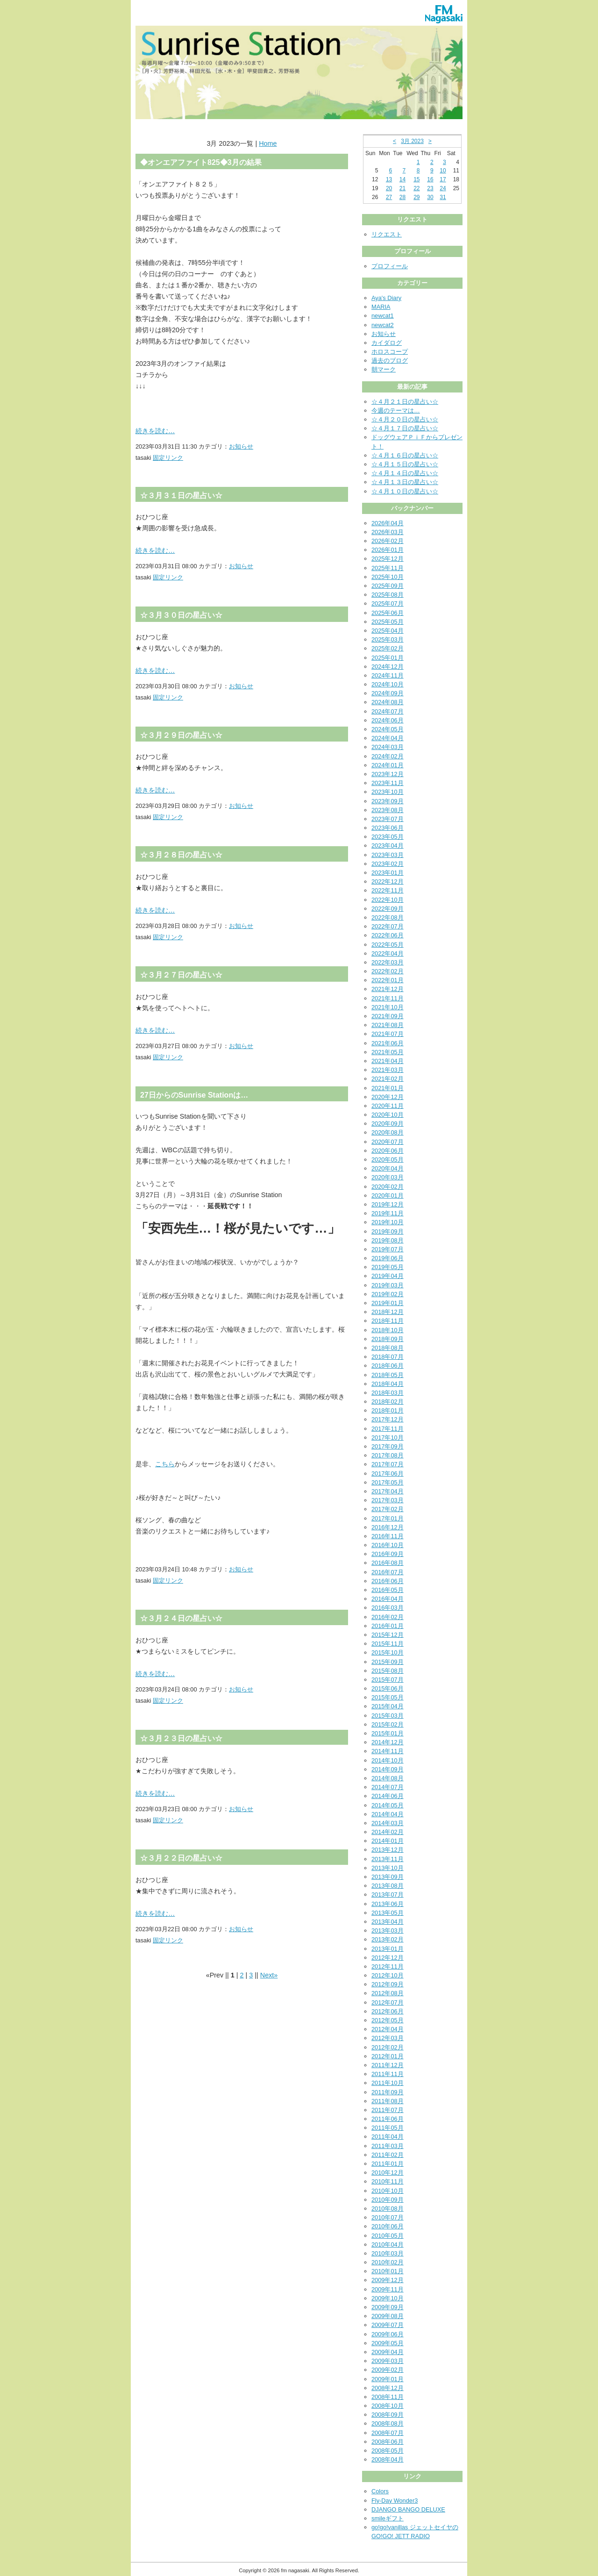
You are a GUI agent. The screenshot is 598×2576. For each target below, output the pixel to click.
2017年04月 (387, 1491)
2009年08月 (387, 2315)
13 (389, 179)
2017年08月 (387, 1455)
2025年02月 (387, 648)
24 (443, 188)
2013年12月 (387, 1849)
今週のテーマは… (395, 410)
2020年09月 (387, 1123)
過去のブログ (389, 360)
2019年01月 (387, 1302)
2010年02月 (387, 2262)
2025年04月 (387, 630)
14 (402, 179)
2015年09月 (387, 1661)
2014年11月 (387, 1751)
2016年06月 (387, 1580)
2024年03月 (387, 746)
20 (389, 188)
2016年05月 (387, 1589)
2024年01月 (387, 765)
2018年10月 (387, 1330)
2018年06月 (387, 1365)
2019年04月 (387, 1275)
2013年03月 (387, 1930)
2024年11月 (387, 675)
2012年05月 (387, 2020)
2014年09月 (387, 1769)
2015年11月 (387, 1643)
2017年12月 (387, 1419)
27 (389, 197)
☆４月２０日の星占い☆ (404, 419)
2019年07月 (387, 1249)
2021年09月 (387, 1016)
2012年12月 (387, 1957)
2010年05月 (387, 2235)
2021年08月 (387, 1024)
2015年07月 (387, 1679)
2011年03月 (387, 2145)
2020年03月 (387, 1177)
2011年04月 (387, 2136)
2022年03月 (387, 962)
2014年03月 (387, 1823)
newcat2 (382, 324)
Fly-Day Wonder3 (394, 2500)
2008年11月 (387, 2396)
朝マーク (383, 369)
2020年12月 (387, 1096)
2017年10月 (387, 1437)
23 (430, 188)
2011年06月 (387, 2118)
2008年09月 (387, 2414)
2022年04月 (387, 953)
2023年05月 (387, 836)
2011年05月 (387, 2127)
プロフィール (389, 266)
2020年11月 (387, 1105)
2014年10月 (387, 1760)
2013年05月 (387, 1912)
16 (430, 179)
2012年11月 (387, 1966)
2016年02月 (387, 1616)
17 (443, 179)
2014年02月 (387, 1831)
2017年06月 (387, 1473)
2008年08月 (387, 2423)
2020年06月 (387, 1150)
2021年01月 (387, 1088)
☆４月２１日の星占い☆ (404, 401)
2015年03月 (387, 1715)
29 (416, 197)
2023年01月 (387, 872)
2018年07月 (387, 1356)
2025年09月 (387, 585)
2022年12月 (387, 881)
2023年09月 (387, 801)
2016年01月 (387, 1625)
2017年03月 (387, 1500)
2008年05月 (387, 2450)
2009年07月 (387, 2324)
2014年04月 (387, 1814)
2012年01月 (387, 2056)
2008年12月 (387, 2387)
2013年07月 (387, 1894)
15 (416, 179)
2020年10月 (387, 1114)
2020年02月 (387, 1186)
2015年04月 (387, 1706)
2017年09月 (387, 1446)
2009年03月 (387, 2360)
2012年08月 (387, 1993)
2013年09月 (387, 1876)
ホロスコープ (389, 351)
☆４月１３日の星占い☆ (404, 481)
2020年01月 (387, 1195)
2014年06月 (387, 1795)
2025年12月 (387, 558)
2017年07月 (387, 1464)
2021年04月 (387, 1060)
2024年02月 (387, 756)
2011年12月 (387, 2065)
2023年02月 (387, 863)
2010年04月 (387, 2244)
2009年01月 (387, 2379)
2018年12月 (387, 1311)
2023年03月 (387, 854)
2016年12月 (387, 1527)
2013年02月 (387, 1939)
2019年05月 (387, 1266)
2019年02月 (387, 1294)
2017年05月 (387, 1482)
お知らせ (241, 446)
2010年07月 (387, 2217)
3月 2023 (412, 141)
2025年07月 (387, 603)
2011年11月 (387, 2073)
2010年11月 (387, 2181)
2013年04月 (387, 1921)
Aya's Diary (386, 297)
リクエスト (386, 234)
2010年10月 (387, 2190)
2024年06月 (387, 720)
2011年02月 (387, 2154)
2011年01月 (387, 2163)
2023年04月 (387, 845)
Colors (380, 2491)
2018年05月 (387, 1374)
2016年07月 (387, 1572)
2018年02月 (387, 1401)
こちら (165, 1464)
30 (430, 197)
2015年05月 (387, 1697)
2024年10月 (387, 684)
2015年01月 (387, 1733)
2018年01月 (387, 1410)
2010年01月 (387, 2271)
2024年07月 (387, 711)
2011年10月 (387, 2082)
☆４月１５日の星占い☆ (404, 464)
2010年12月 (387, 2172)
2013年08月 (387, 1885)
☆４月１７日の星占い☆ (404, 428)
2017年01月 (387, 1518)
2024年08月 (387, 702)
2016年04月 (387, 1598)
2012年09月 (387, 1984)
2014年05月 (387, 1805)
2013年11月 (387, 1858)
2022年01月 (387, 980)
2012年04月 (387, 2029)
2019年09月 (387, 1231)
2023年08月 (387, 809)
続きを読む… (155, 431)
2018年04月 (387, 1383)
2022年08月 (387, 917)
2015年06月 (387, 1688)
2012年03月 (387, 2037)
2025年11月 (387, 567)
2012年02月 (387, 2047)
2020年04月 (387, 1168)
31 (443, 197)
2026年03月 (387, 531)
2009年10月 (387, 2298)
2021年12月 (387, 988)
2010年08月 (387, 2208)
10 (443, 170)
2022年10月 (387, 899)
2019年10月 (387, 1222)
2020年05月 (387, 1159)
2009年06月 (387, 2334)
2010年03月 (387, 2253)
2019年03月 (387, 1285)
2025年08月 (387, 594)
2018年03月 (387, 1392)
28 (402, 197)
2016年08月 (387, 1562)
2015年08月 (387, 1670)
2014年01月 (387, 1840)
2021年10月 (387, 1007)
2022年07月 (387, 926)
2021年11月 (387, 998)
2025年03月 (387, 639)
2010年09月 (387, 2199)
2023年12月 (387, 774)
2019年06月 (387, 1258)
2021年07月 (387, 1033)
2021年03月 (387, 1069)
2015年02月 (387, 1724)
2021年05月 (387, 1052)
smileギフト (387, 2518)
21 (402, 188)
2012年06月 (387, 2011)
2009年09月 (387, 2307)
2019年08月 (387, 1240)
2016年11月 (387, 1536)
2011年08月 (387, 2101)
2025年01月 (387, 657)
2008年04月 (387, 2459)
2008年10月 (387, 2405)
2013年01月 (387, 1948)
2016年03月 (387, 1607)
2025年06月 (387, 612)
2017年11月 (387, 1428)
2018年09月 (387, 1338)
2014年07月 (387, 1787)
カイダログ (386, 342)
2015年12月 (387, 1634)
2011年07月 (387, 2109)
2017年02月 (387, 1509)
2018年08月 (387, 1347)
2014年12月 (387, 1742)
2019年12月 (387, 1204)
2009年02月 (387, 2369)
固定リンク (168, 457)
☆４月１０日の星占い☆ (404, 491)
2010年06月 (387, 2226)
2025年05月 (387, 621)
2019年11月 (387, 1213)
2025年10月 (387, 576)
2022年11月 (387, 890)
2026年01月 (387, 549)
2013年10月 (387, 1867)
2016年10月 (387, 1544)
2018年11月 (387, 1320)
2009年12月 (387, 2279)
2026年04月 (387, 523)
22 (416, 188)
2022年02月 (387, 971)
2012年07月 (387, 2002)
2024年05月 (387, 729)
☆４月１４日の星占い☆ (404, 473)
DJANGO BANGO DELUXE (408, 2509)
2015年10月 (387, 1652)
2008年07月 (387, 2432)
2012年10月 (387, 1975)
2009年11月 (387, 2289)
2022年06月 (387, 935)
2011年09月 (387, 2092)
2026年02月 (387, 540)
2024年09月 (387, 693)
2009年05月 (387, 2343)
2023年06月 (387, 827)
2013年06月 (387, 1903)
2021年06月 (387, 1043)
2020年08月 (387, 1132)
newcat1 (382, 315)
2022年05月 (387, 944)
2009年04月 (387, 2351)
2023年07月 (387, 818)
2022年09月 (387, 908)
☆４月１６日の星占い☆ (404, 455)
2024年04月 (387, 738)
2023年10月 (387, 791)
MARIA (381, 306)
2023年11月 (387, 782)
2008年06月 (387, 2441)
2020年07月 (387, 1141)
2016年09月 (387, 1553)
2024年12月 (387, 666)
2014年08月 (387, 1778)
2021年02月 (387, 1078)
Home (268, 143)
